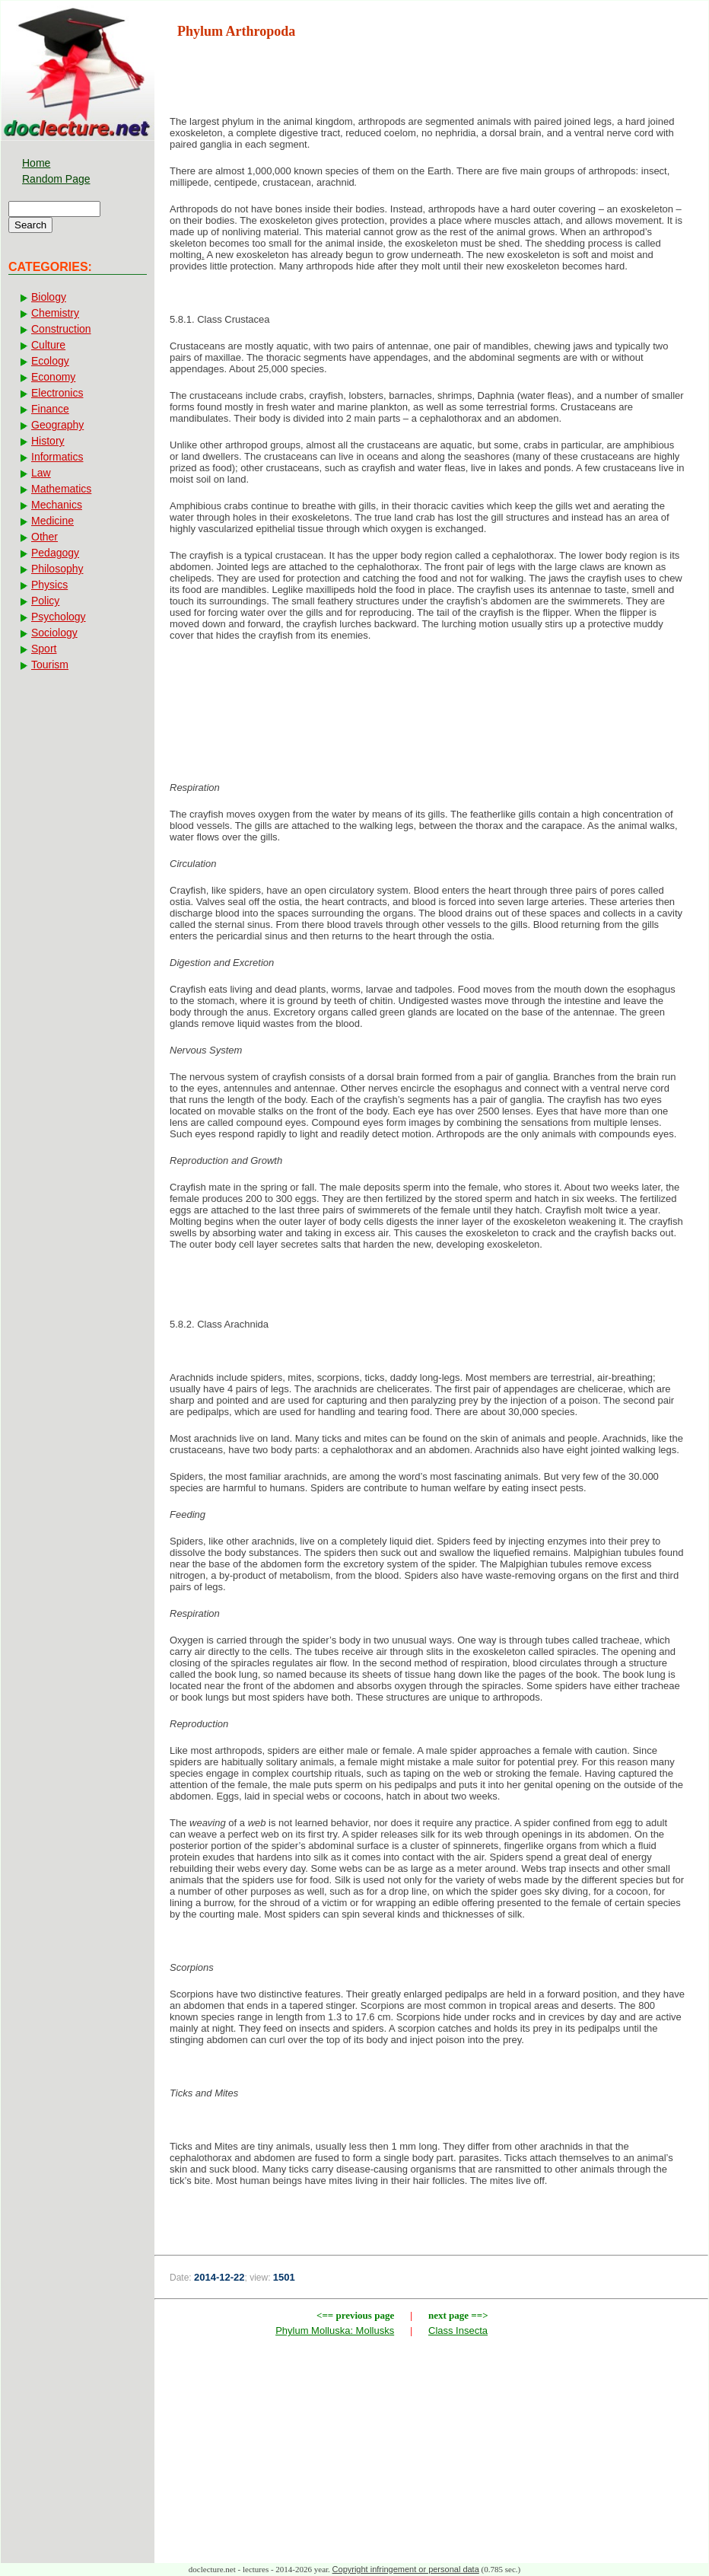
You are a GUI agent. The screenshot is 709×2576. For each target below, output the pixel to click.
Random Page (56, 179)
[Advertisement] (431, 702)
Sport (43, 648)
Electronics (57, 393)
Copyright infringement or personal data (405, 2569)
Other (44, 537)
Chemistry (55, 313)
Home (36, 163)
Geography (57, 425)
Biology (48, 297)
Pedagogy (55, 553)
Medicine (52, 521)
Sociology (54, 632)
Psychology (58, 617)
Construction (61, 329)
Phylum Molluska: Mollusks (334, 2330)
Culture (48, 345)
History (48, 441)
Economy (53, 377)
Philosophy (57, 569)
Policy (45, 601)
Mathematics (61, 489)
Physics (49, 585)
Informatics (57, 457)
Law (41, 473)
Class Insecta (458, 2330)
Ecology (50, 361)
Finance (50, 409)
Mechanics (56, 505)
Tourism (49, 664)
